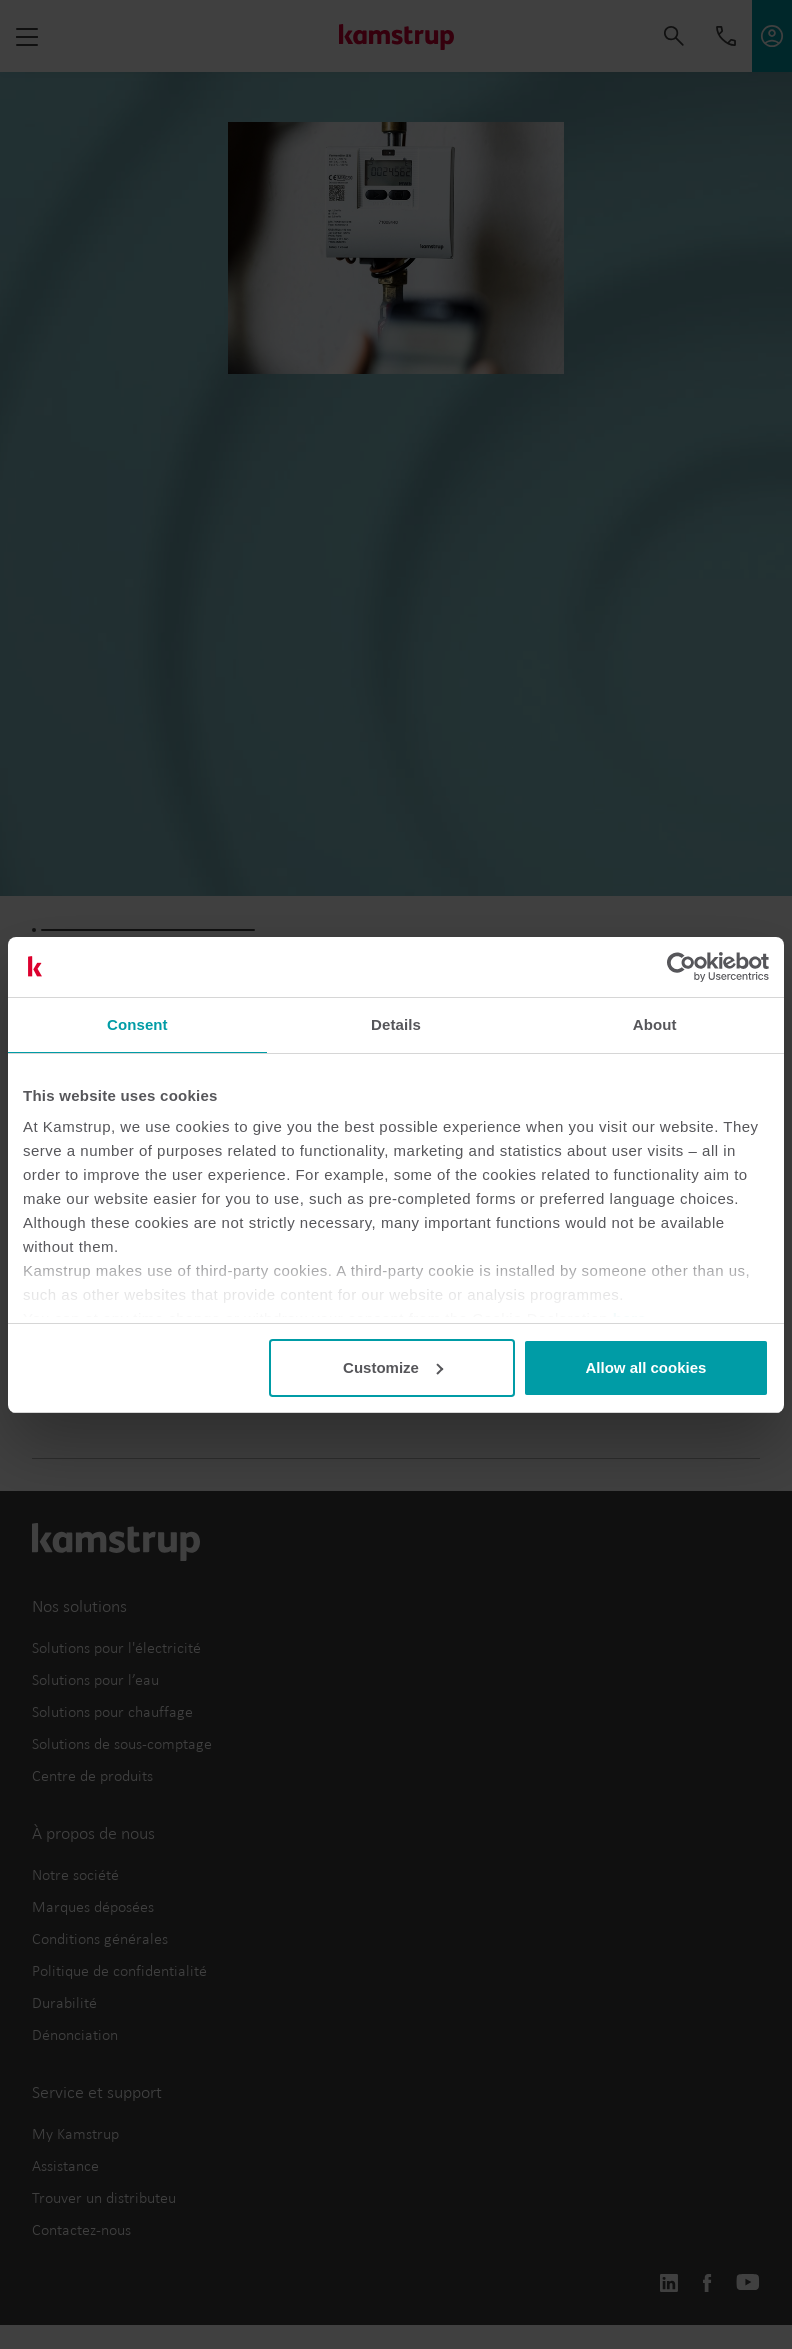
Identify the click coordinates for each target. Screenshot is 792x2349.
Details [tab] (396, 1024)
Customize (393, 1367)
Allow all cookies (645, 1367)
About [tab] (655, 1024)
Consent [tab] (137, 1024)
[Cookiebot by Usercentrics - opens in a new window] (681, 967)
